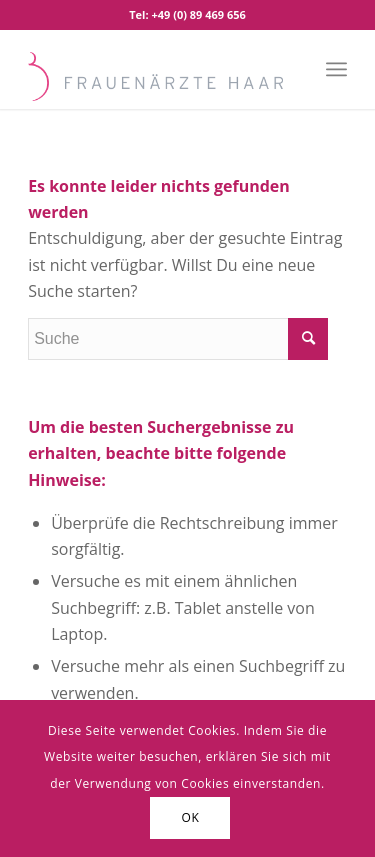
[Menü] (336, 69)
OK (191, 817)
